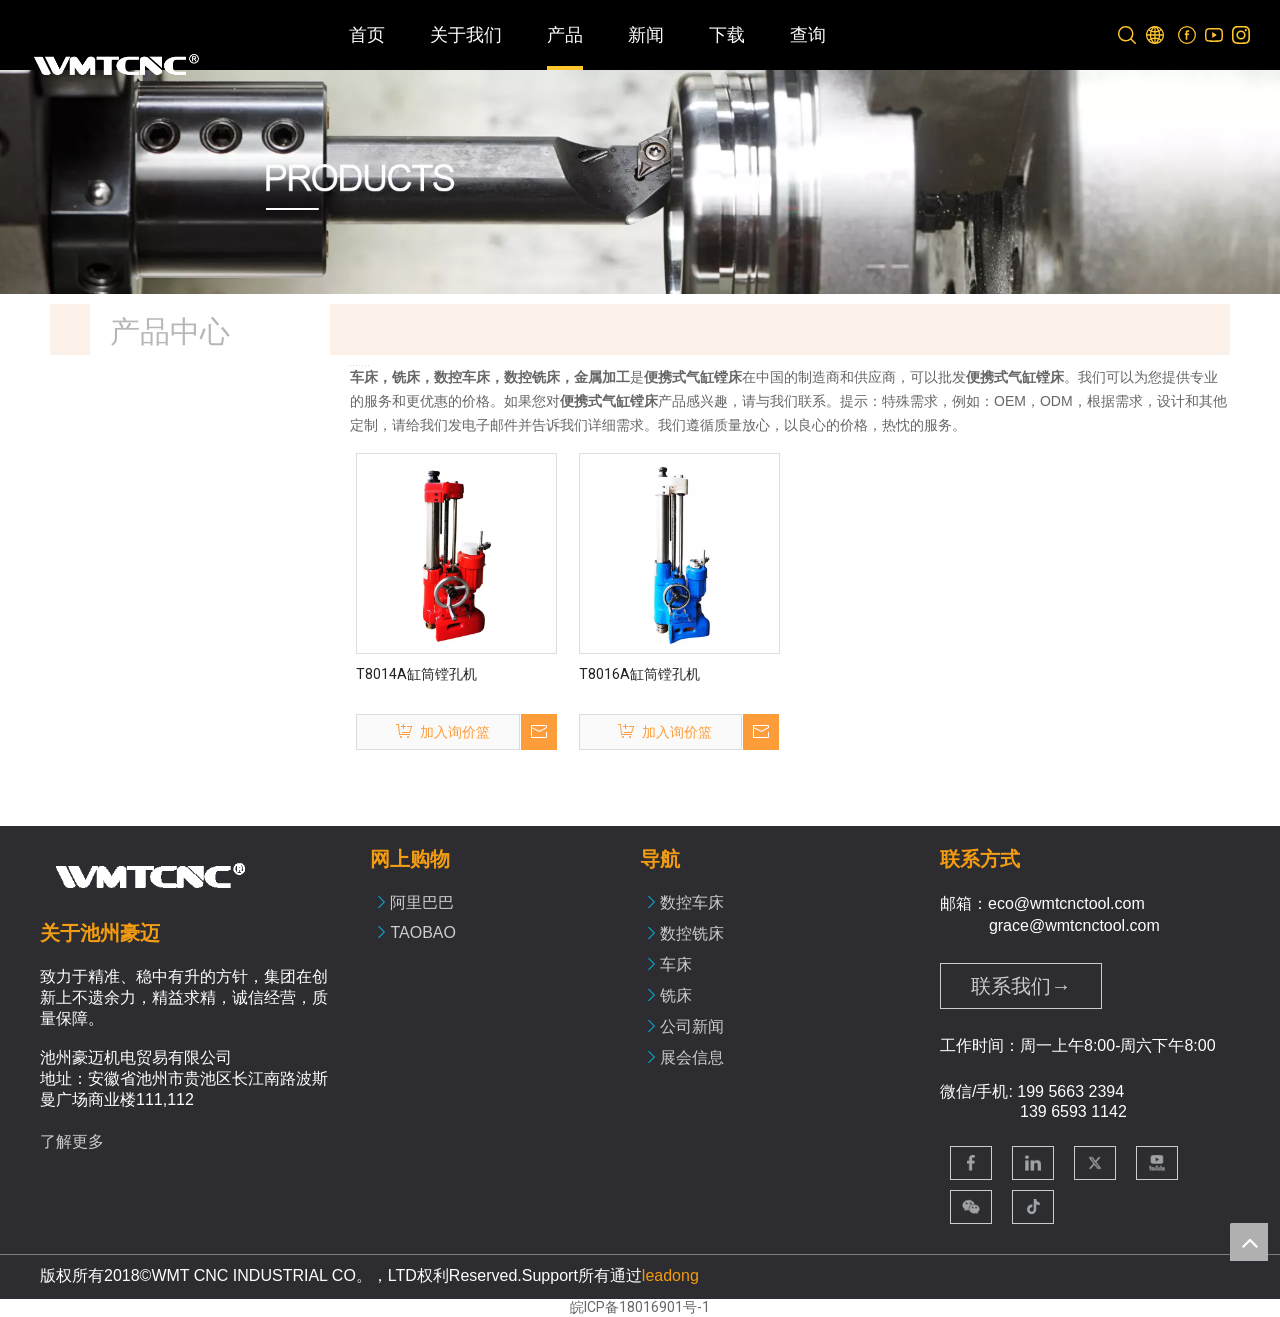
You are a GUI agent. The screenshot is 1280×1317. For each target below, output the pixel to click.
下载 (727, 35)
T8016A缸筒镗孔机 (639, 674)
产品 (565, 35)
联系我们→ (1021, 986)
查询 (808, 35)
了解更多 (72, 1141)
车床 (676, 964)
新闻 (646, 35)
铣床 (676, 995)
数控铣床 (692, 933)
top (1249, 1242)
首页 (367, 35)
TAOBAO (423, 932)
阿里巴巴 (422, 902)
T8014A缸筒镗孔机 (416, 674)
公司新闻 (692, 1026)
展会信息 (692, 1057)
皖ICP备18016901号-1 (640, 1307)
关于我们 (466, 35)
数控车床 (692, 902)
